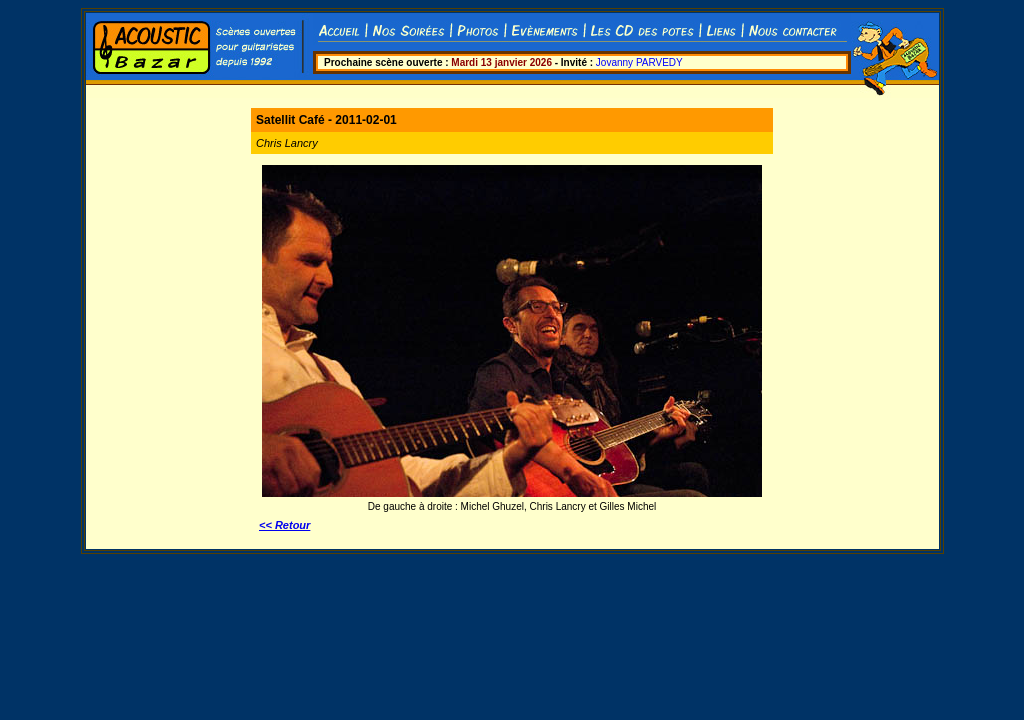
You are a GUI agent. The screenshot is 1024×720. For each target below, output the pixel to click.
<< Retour (284, 525)
